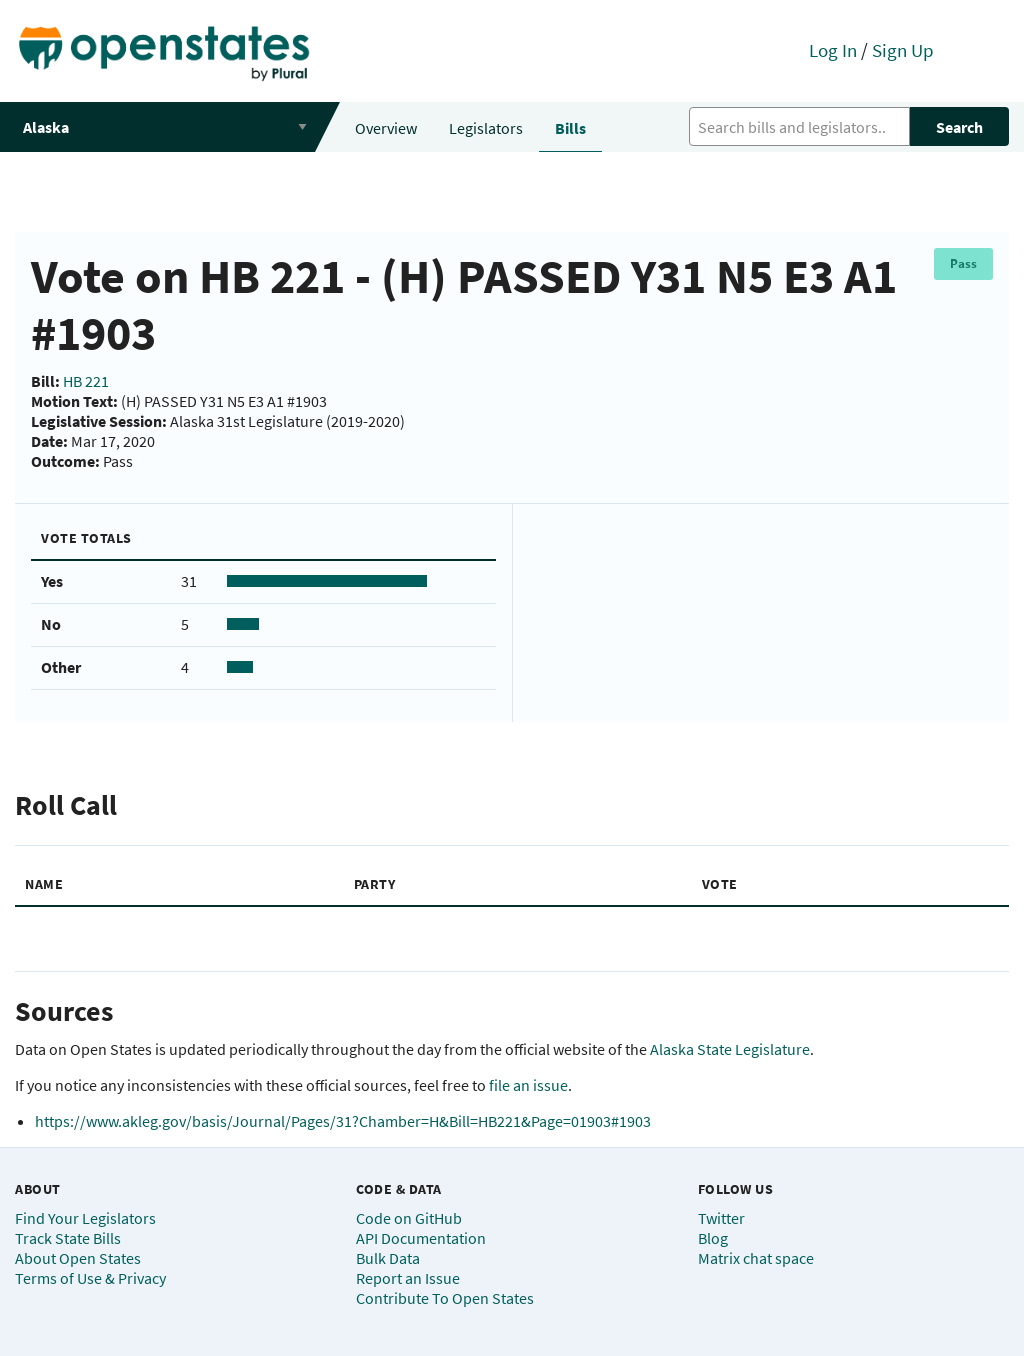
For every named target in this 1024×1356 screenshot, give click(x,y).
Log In (833, 50)
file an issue (528, 1085)
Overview (386, 128)
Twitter (721, 1218)
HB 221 (86, 381)
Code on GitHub (409, 1218)
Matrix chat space (756, 1258)
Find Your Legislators (85, 1218)
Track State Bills (68, 1238)
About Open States (78, 1258)
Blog (713, 1238)
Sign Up (903, 50)
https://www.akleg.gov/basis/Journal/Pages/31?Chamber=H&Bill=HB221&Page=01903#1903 (343, 1121)
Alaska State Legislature (730, 1049)
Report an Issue (408, 1278)
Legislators (486, 128)
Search (959, 127)
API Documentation (421, 1238)
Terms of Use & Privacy (90, 1278)
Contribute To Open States (445, 1298)
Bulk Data (388, 1258)
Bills (570, 128)
